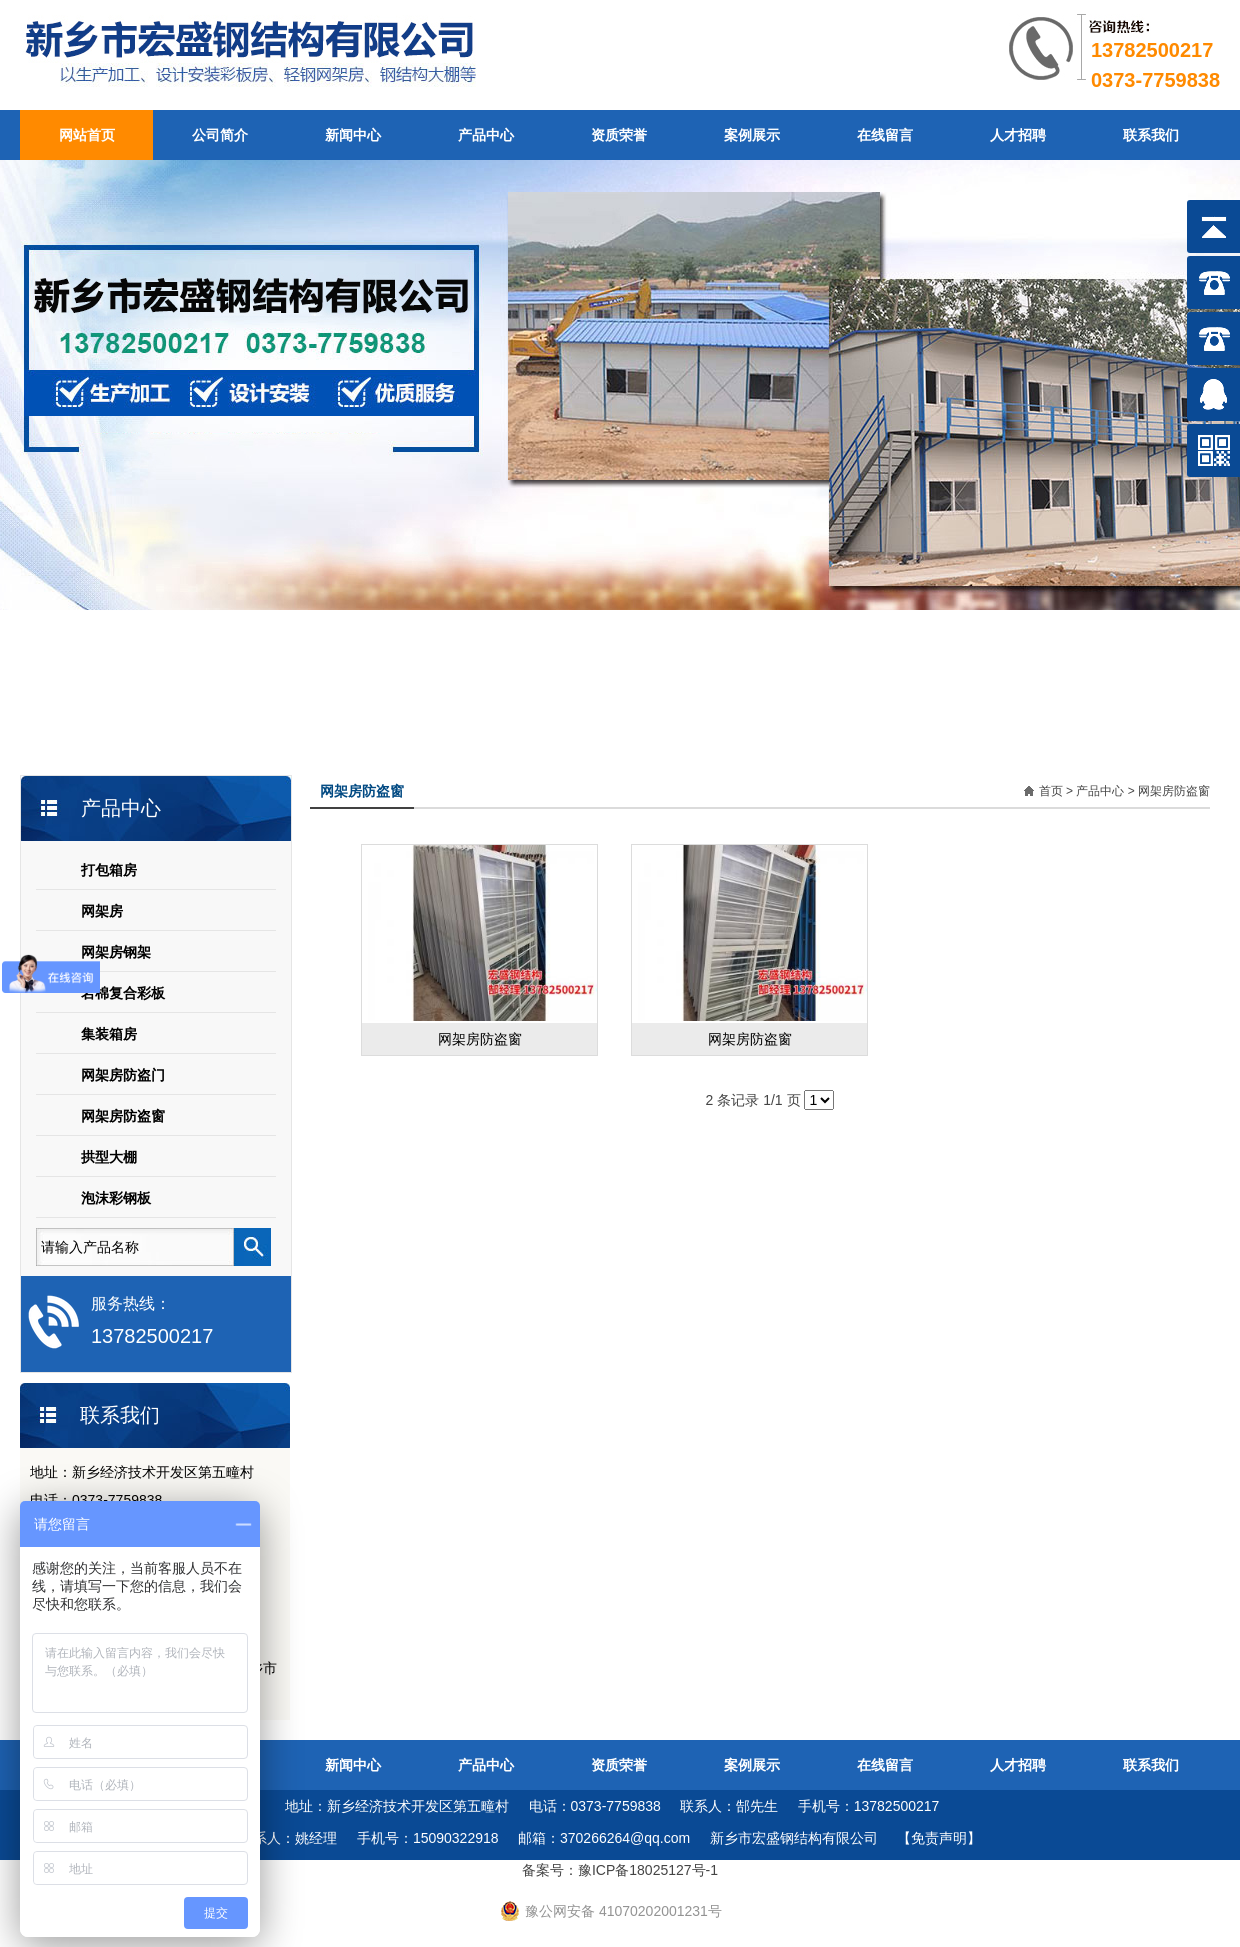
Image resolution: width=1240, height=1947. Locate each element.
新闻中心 (353, 135)
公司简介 (220, 135)
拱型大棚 (109, 1157)
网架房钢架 (116, 952)
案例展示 (752, 135)
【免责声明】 (939, 1838)
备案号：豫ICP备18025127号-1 (620, 1870)
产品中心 (486, 135)
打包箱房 (109, 870)
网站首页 (87, 135)
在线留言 (885, 135)
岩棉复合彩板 (123, 993)
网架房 (102, 911)
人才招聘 (1018, 135)
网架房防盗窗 (123, 1116)
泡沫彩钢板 (116, 1198)
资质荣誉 (619, 135)
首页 (1051, 791)
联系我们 (1151, 135)
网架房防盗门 (123, 1075)
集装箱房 (109, 1034)
